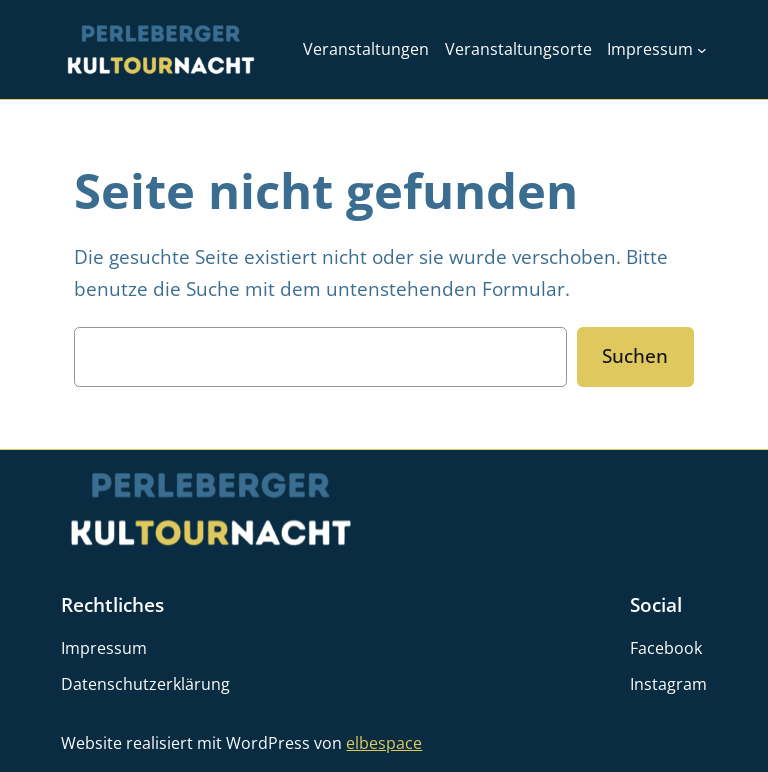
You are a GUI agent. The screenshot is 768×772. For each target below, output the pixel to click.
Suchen (635, 355)
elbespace (384, 743)
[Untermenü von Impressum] (702, 50)
